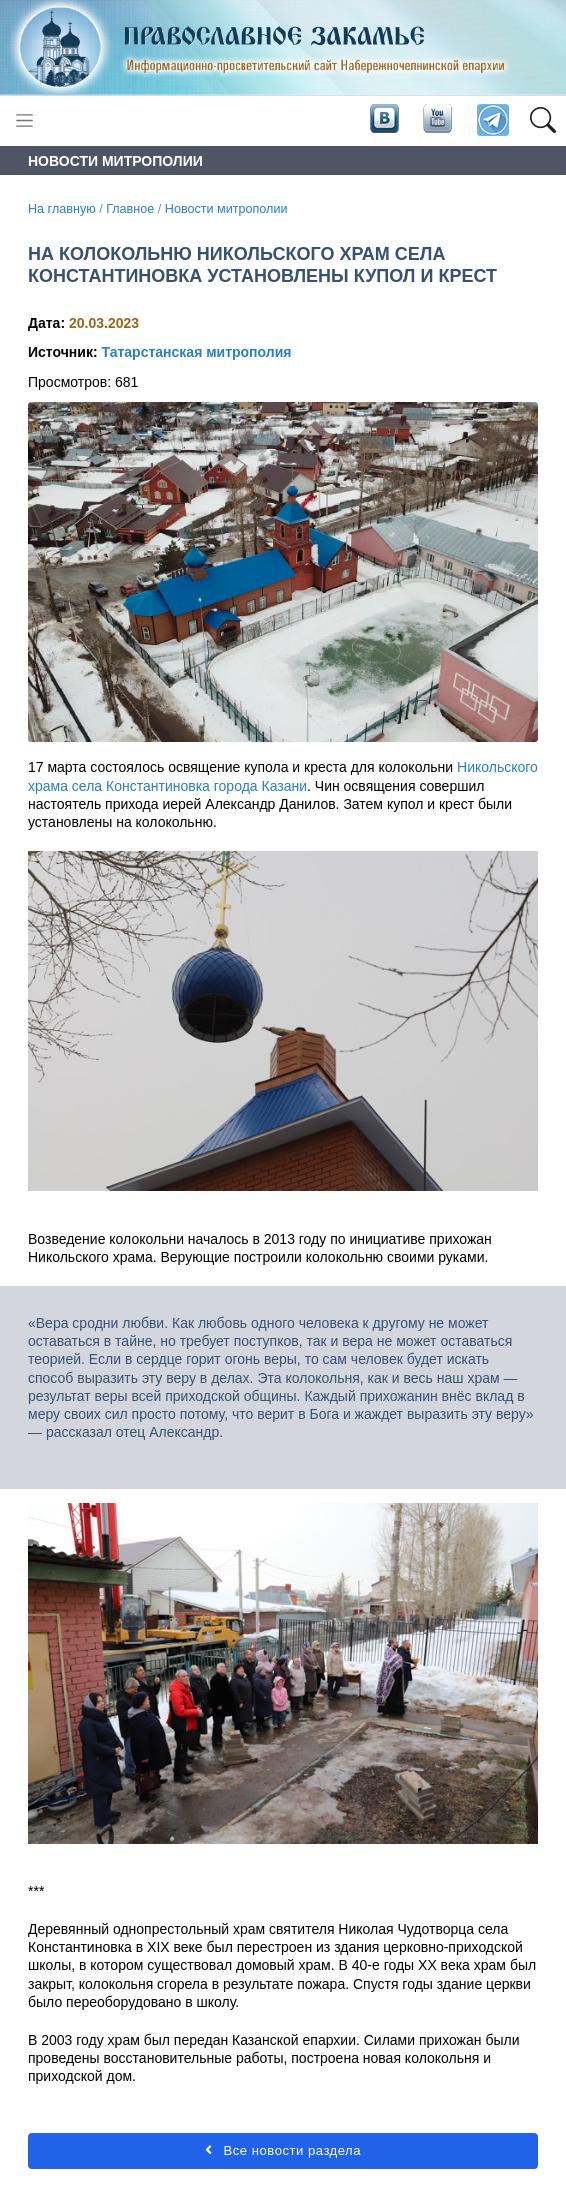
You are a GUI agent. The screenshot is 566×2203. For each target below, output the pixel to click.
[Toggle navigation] (24, 120)
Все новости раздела (283, 2150)
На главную (62, 209)
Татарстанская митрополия (196, 352)
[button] (542, 121)
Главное (130, 209)
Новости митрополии (226, 209)
